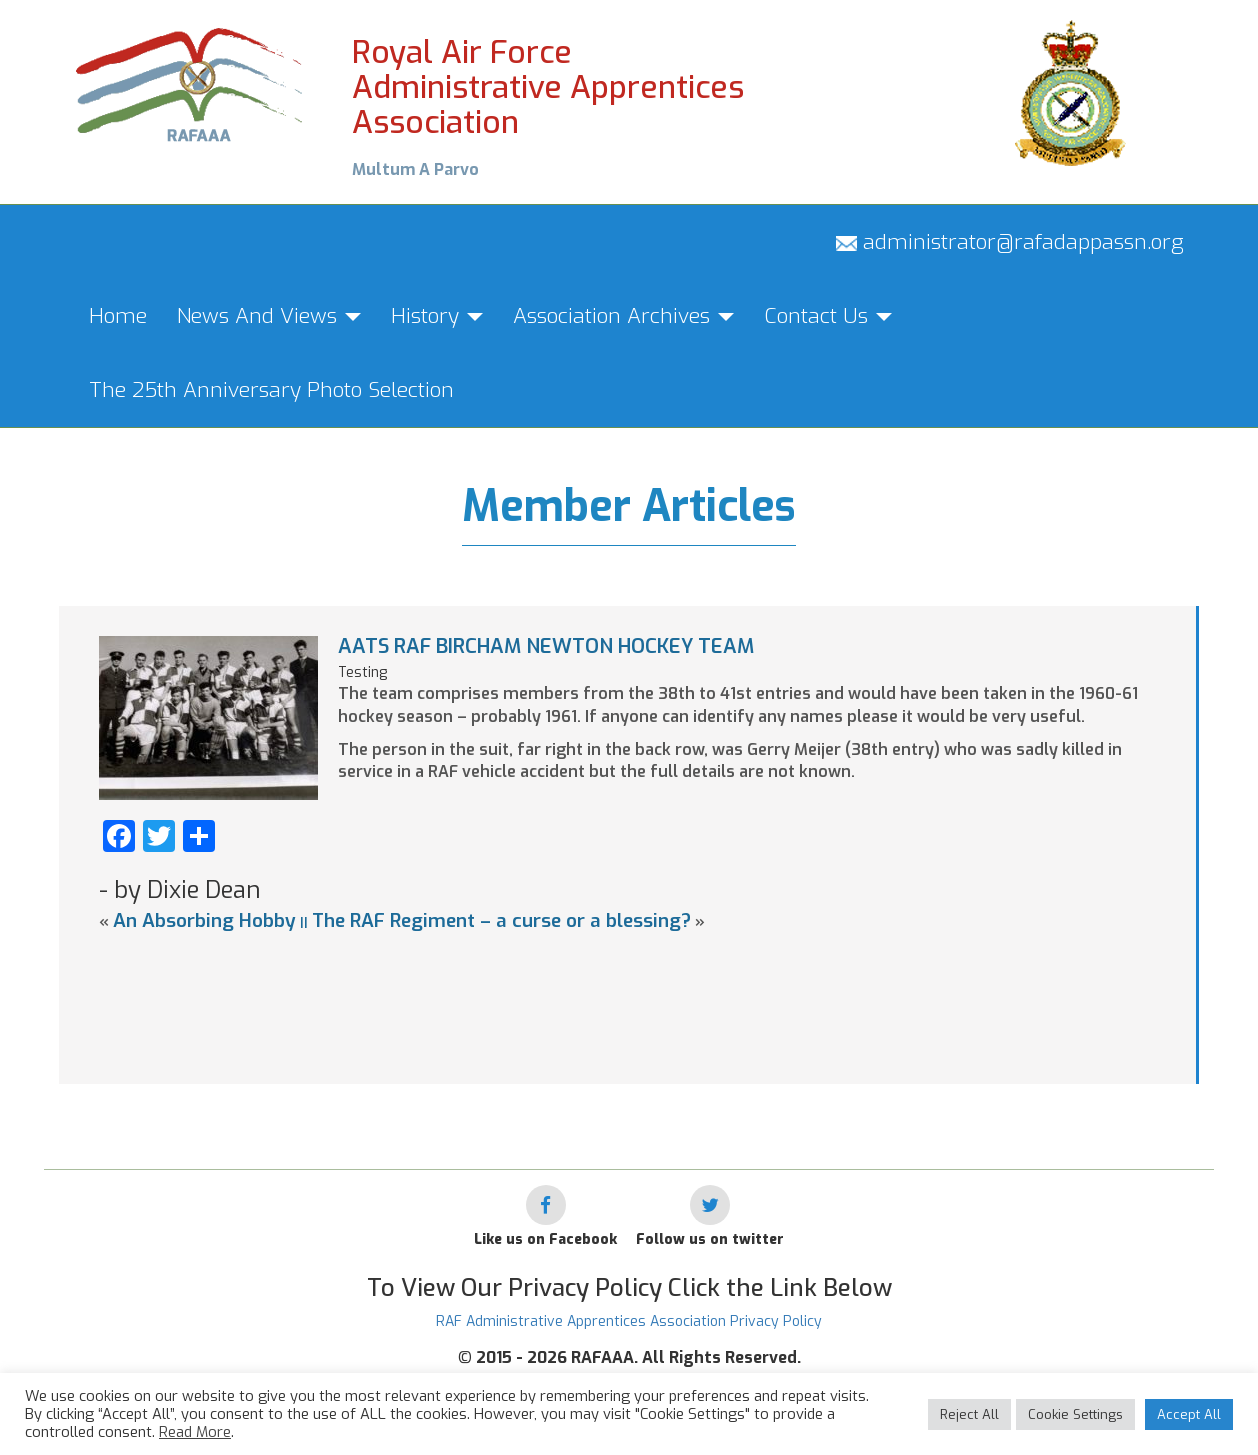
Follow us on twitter (710, 1239)
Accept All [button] (1189, 1414)
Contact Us (828, 316)
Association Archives (623, 316)
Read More (195, 1432)
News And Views (269, 316)
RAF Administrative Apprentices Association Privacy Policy (629, 1321)
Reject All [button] (969, 1414)
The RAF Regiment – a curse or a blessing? (501, 920)
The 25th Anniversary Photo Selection (271, 390)
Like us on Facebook (545, 1239)
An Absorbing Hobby (204, 920)
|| (304, 922)
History (437, 316)
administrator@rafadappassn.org (1010, 242)
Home (118, 316)
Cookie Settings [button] (1075, 1414)
